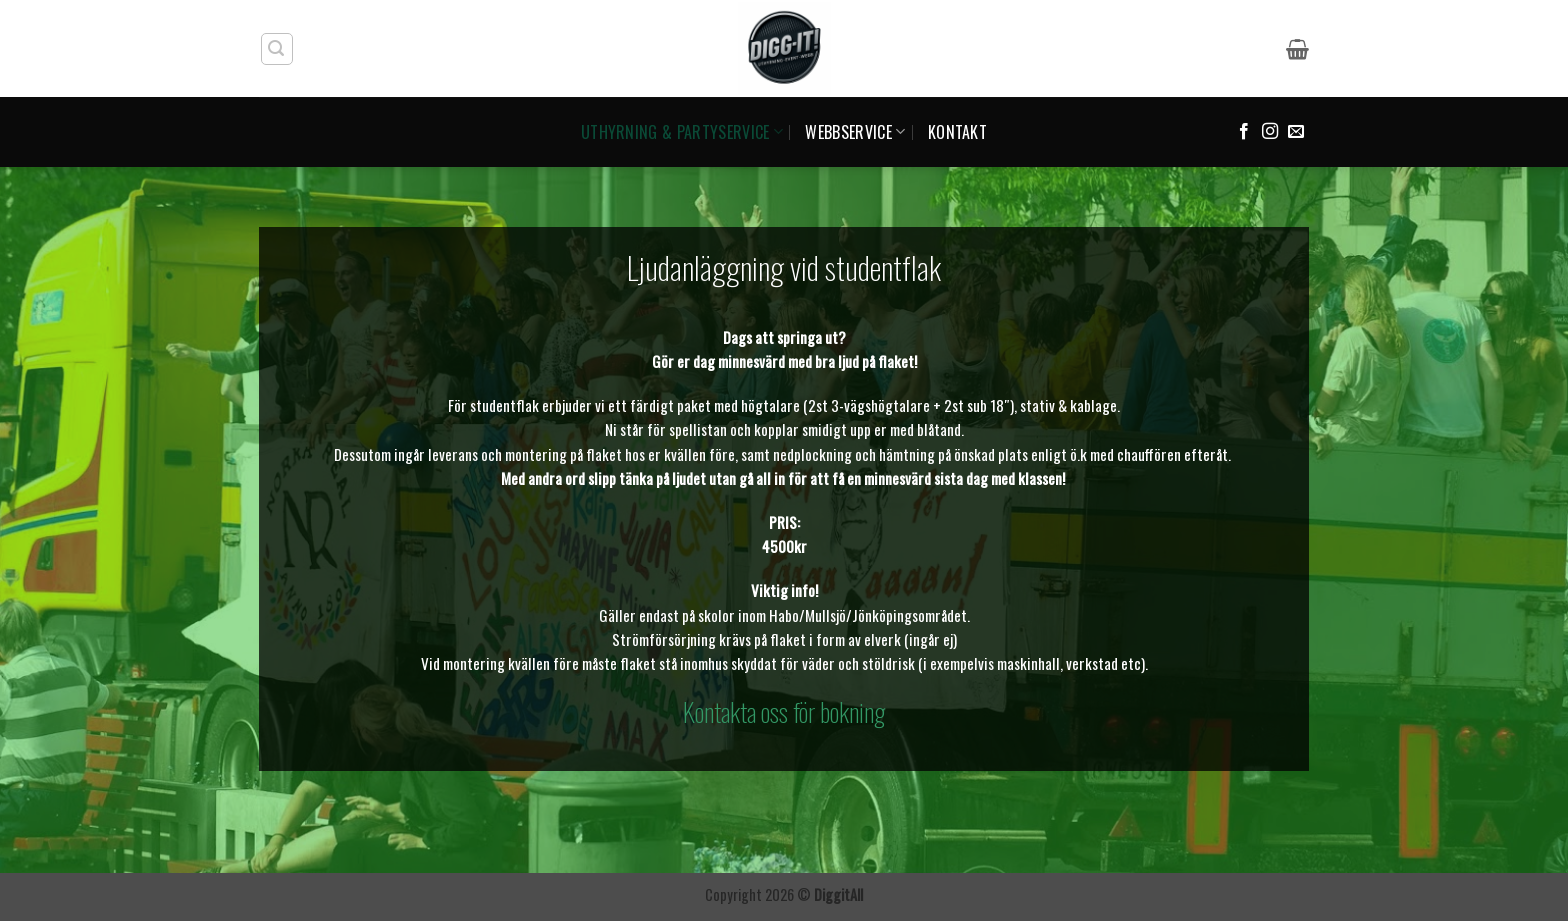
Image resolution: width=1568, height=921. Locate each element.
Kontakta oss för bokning (784, 711)
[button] (277, 49)
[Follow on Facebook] (1244, 132)
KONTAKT (957, 132)
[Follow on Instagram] (1270, 132)
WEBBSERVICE (855, 132)
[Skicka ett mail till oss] (1296, 132)
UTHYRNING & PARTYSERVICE (682, 132)
